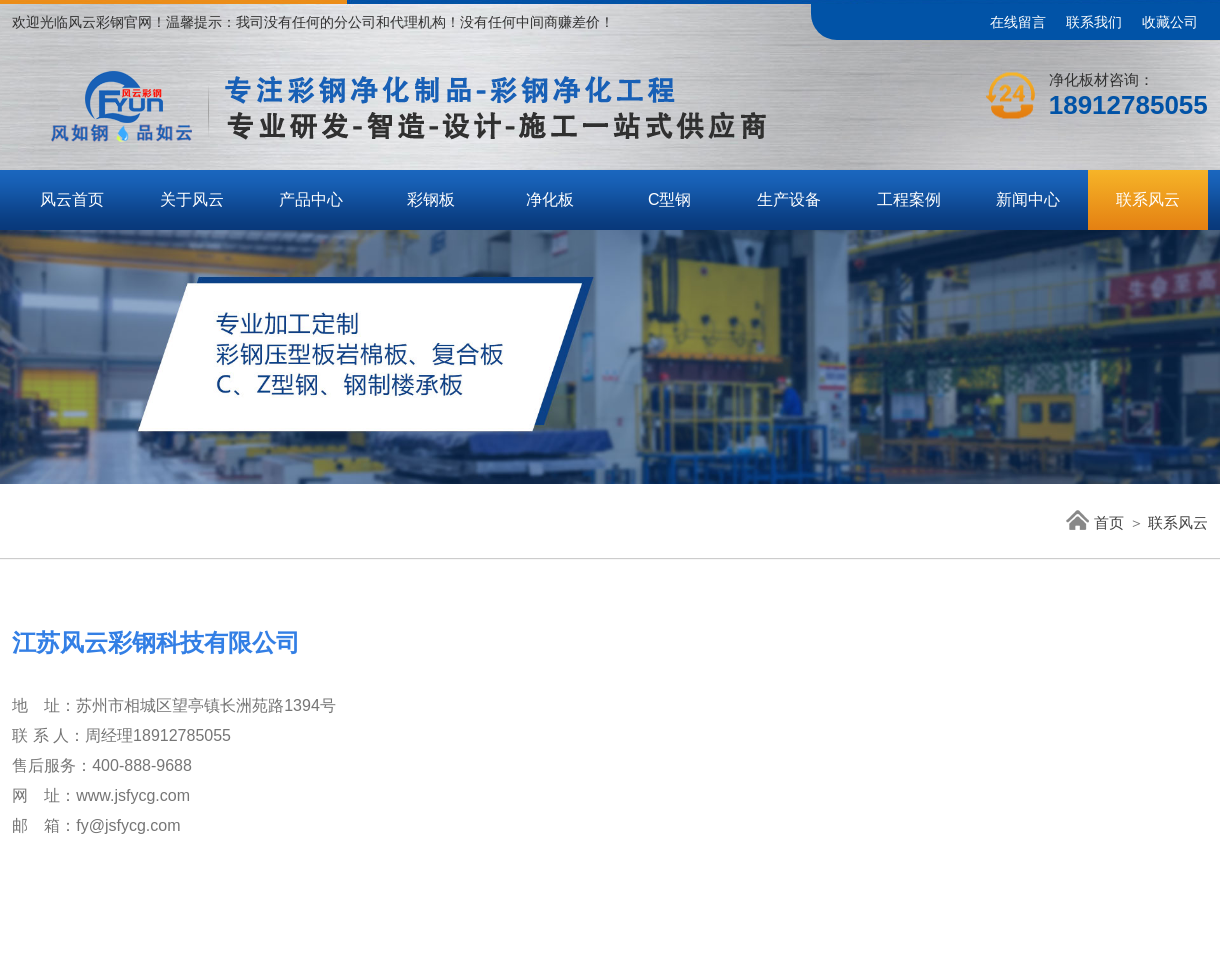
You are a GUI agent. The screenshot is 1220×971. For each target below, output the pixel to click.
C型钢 (670, 199)
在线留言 (1018, 22)
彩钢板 (431, 199)
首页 (1095, 522)
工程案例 (909, 199)
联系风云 (1148, 199)
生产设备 (789, 199)
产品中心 (311, 199)
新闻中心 (1028, 199)
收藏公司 (1170, 22)
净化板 (550, 199)
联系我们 (1094, 22)
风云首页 (72, 199)
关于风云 (192, 199)
